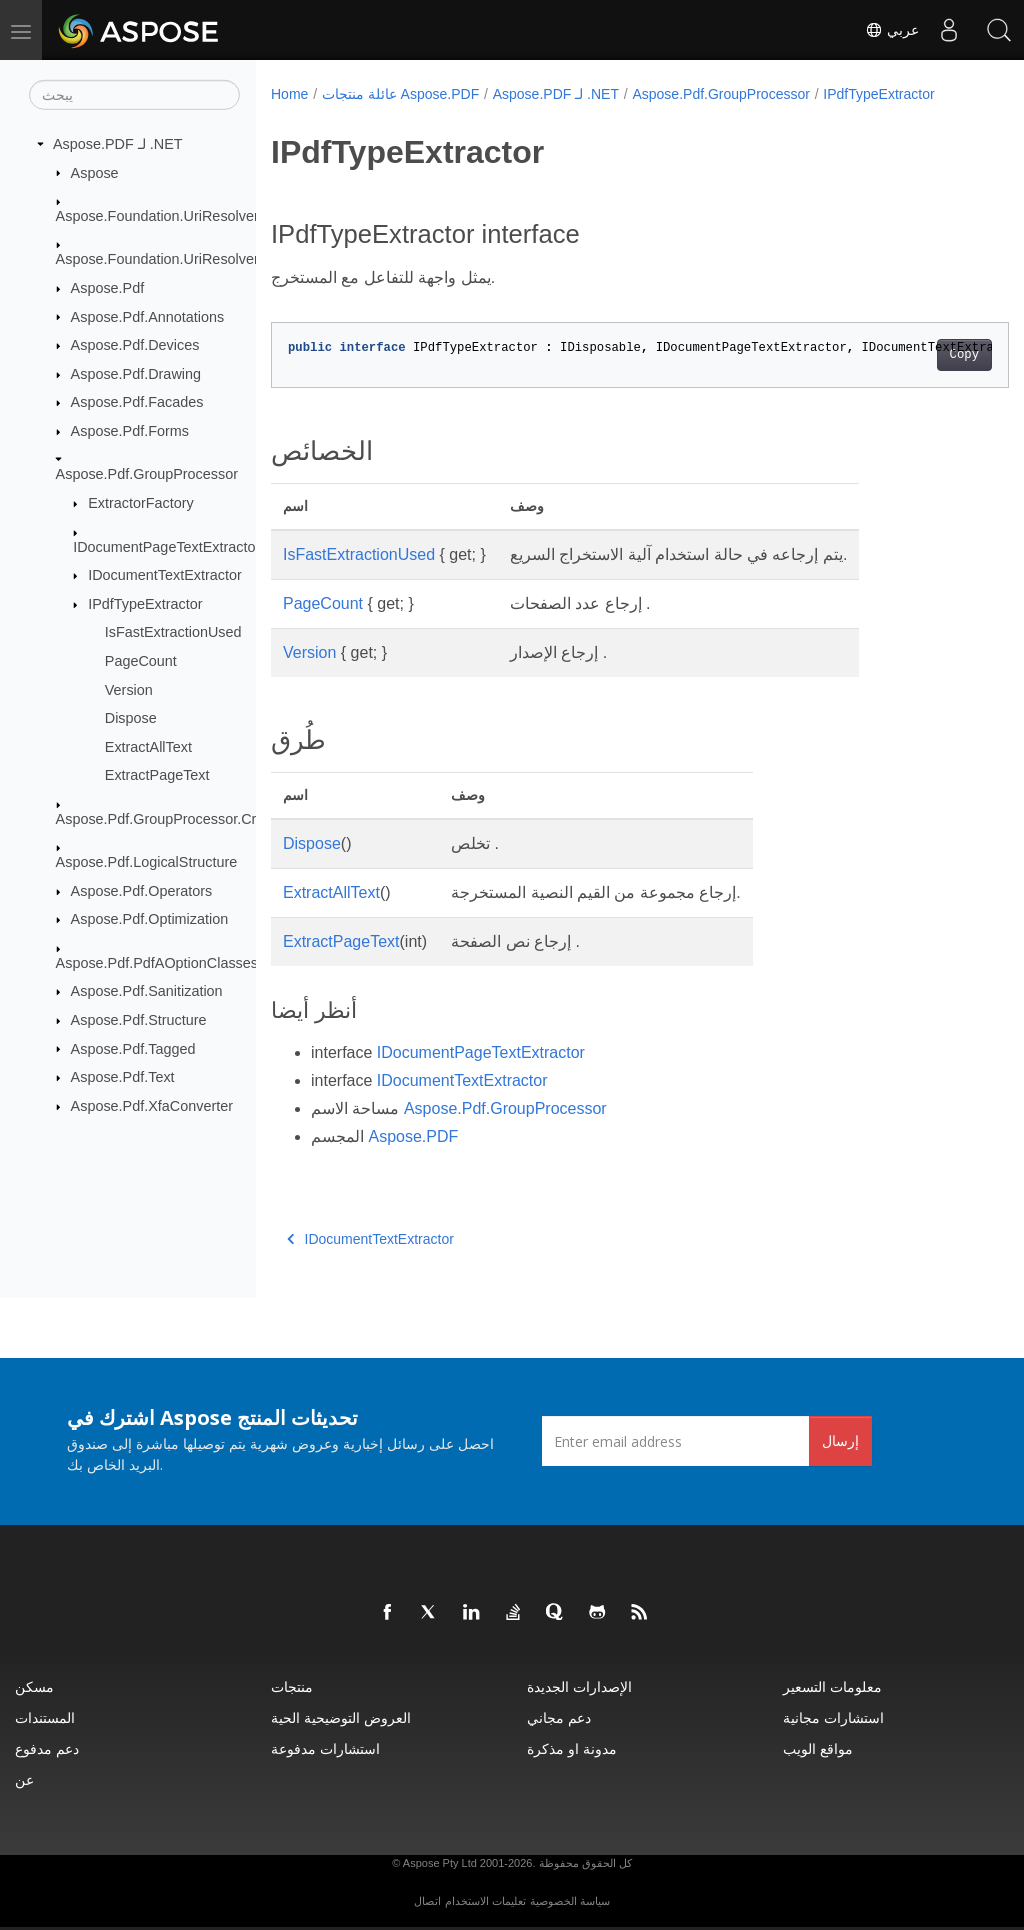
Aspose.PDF (413, 1136)
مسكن (34, 1686)
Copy (912, 355)
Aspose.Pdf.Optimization (150, 919)
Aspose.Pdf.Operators (142, 891)
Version (129, 689)
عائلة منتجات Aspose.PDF (400, 94)
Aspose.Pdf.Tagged (133, 1048)
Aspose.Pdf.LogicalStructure (147, 862)
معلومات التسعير (832, 1686)
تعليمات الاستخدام (485, 1901)
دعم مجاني (559, 1717)
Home (289, 94)
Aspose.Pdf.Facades (137, 402)
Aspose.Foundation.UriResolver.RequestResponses (222, 259)
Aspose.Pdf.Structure (139, 1020)
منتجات (292, 1686)
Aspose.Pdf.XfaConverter (152, 1106)
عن (24, 1779)
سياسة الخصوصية (570, 1901)
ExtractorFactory (141, 503)
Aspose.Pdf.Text (123, 1077)
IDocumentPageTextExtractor (166, 546)
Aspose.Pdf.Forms (130, 431)
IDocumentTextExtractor (165, 575)
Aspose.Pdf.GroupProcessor (147, 474)
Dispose (131, 718)
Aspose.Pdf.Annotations (148, 316)
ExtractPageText (157, 775)
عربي (892, 30)
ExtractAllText (148, 747)
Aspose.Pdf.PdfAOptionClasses (157, 963)
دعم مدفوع (47, 1748)
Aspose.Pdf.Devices (135, 345)
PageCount (141, 661)
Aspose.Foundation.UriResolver (157, 216)
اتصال (427, 1901)
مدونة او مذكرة (572, 1748)
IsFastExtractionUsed (173, 632)
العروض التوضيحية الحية (341, 1717)
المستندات (45, 1717)
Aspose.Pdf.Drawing (136, 374)
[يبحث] (134, 95)
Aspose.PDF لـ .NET (118, 144)
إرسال (840, 1440)
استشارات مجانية (833, 1717)
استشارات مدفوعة (325, 1748)
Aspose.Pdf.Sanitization (147, 991)
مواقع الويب (818, 1748)
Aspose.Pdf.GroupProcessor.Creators (176, 819)
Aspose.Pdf (108, 288)
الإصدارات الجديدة (579, 1686)
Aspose (95, 172)
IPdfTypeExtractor (145, 604)
